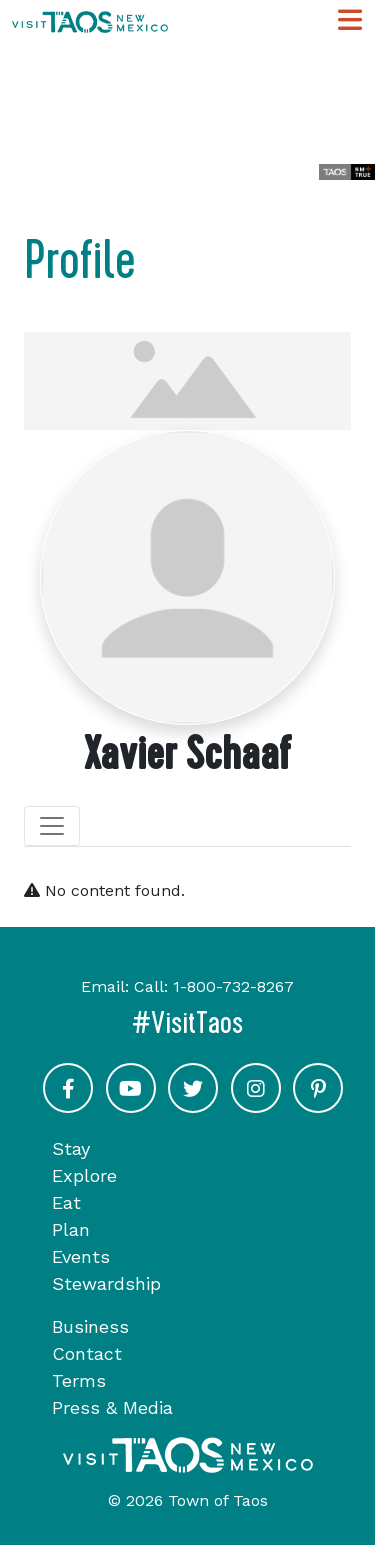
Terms (79, 1380)
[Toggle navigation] (52, 826)
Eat (66, 1202)
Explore (84, 1175)
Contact (87, 1353)
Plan (71, 1229)
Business (90, 1326)
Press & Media (112, 1407)
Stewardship (106, 1283)
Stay (71, 1148)
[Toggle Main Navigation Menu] (350, 20)
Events (81, 1256)
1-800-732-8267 (233, 986)
